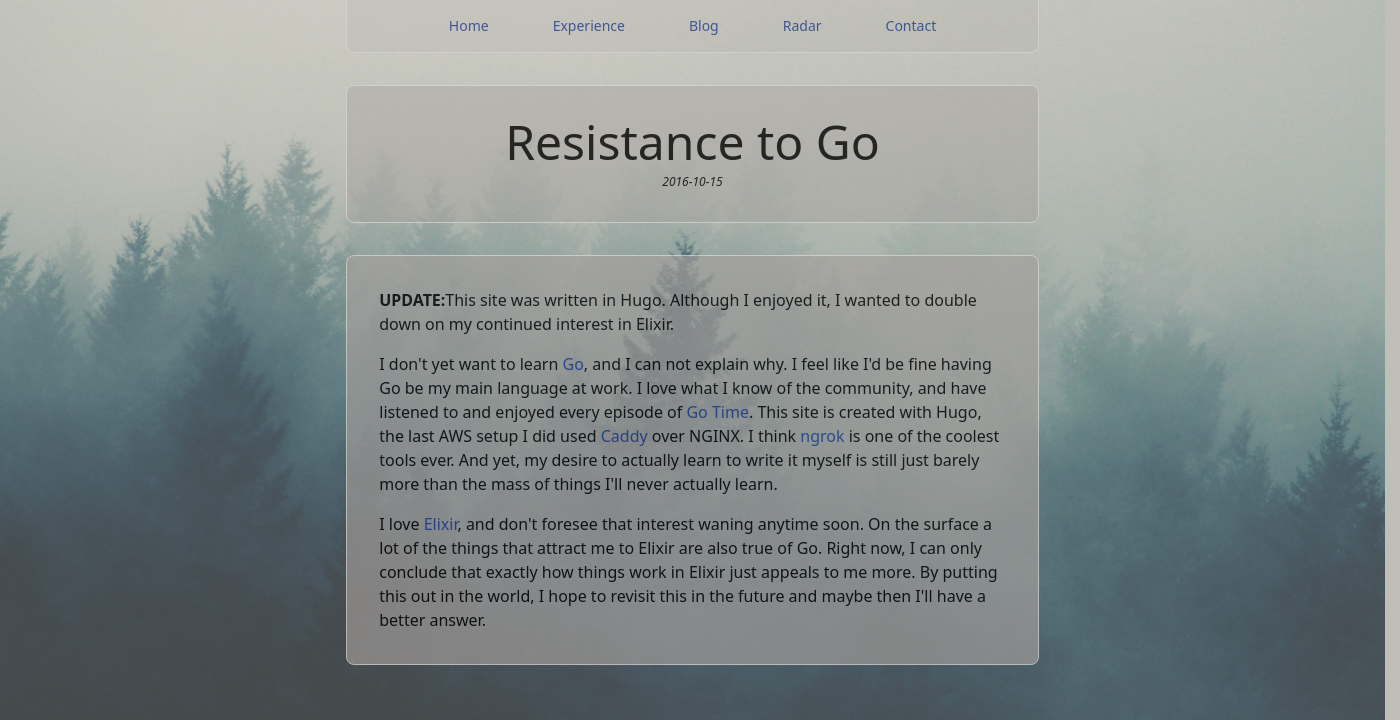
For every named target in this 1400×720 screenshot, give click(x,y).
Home (469, 25)
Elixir (441, 524)
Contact (911, 25)
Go (573, 364)
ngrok (822, 436)
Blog (704, 25)
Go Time (717, 412)
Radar (802, 25)
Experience (589, 25)
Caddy (624, 436)
